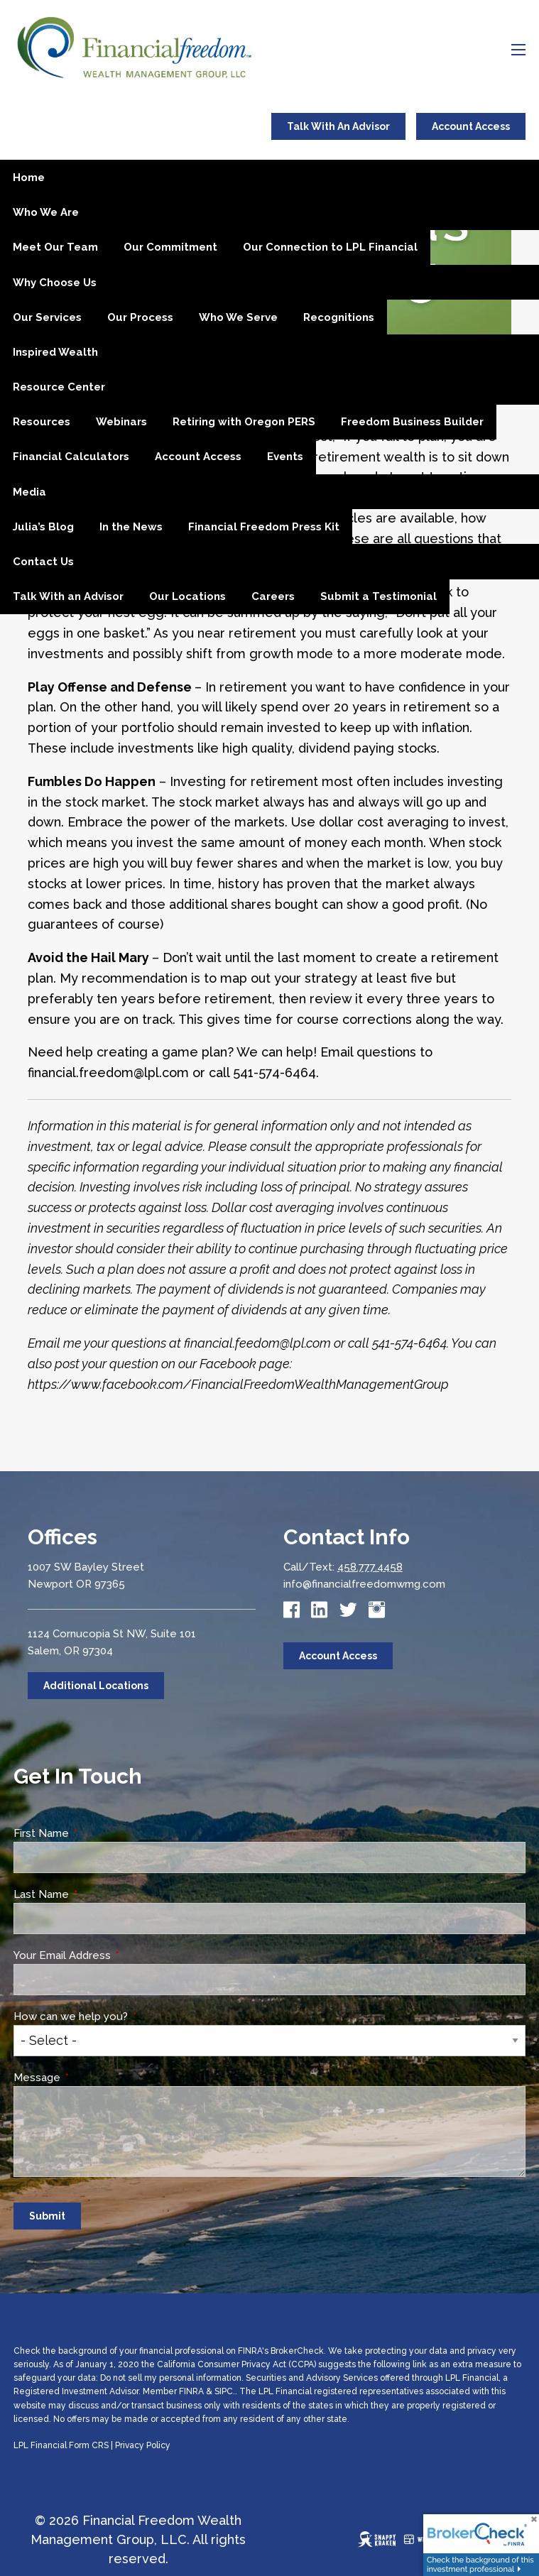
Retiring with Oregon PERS (244, 421)
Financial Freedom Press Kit (263, 526)
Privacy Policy (142, 2445)
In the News (131, 526)
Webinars (121, 421)
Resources (41, 421)
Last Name (94, 1894)
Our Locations (187, 596)
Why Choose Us (55, 282)
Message (90, 2077)
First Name (94, 1833)
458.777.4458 (370, 1567)
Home (29, 177)
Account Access (471, 126)
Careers (273, 596)
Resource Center (59, 387)
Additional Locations (95, 1685)
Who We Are (46, 212)
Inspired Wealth (55, 352)
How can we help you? (124, 2016)
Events (285, 456)
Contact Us (43, 561)
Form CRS (89, 2445)
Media (29, 492)
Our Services (47, 317)
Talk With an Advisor (68, 596)
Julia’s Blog (43, 526)
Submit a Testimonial (378, 596)
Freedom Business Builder (412, 421)
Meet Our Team (55, 247)
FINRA (191, 2391)
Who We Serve (238, 317)
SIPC (223, 2391)
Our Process (140, 317)
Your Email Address (115, 1955)
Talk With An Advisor (338, 126)
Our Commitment (170, 247)
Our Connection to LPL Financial (330, 247)
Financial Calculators (71, 456)
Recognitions (338, 317)
